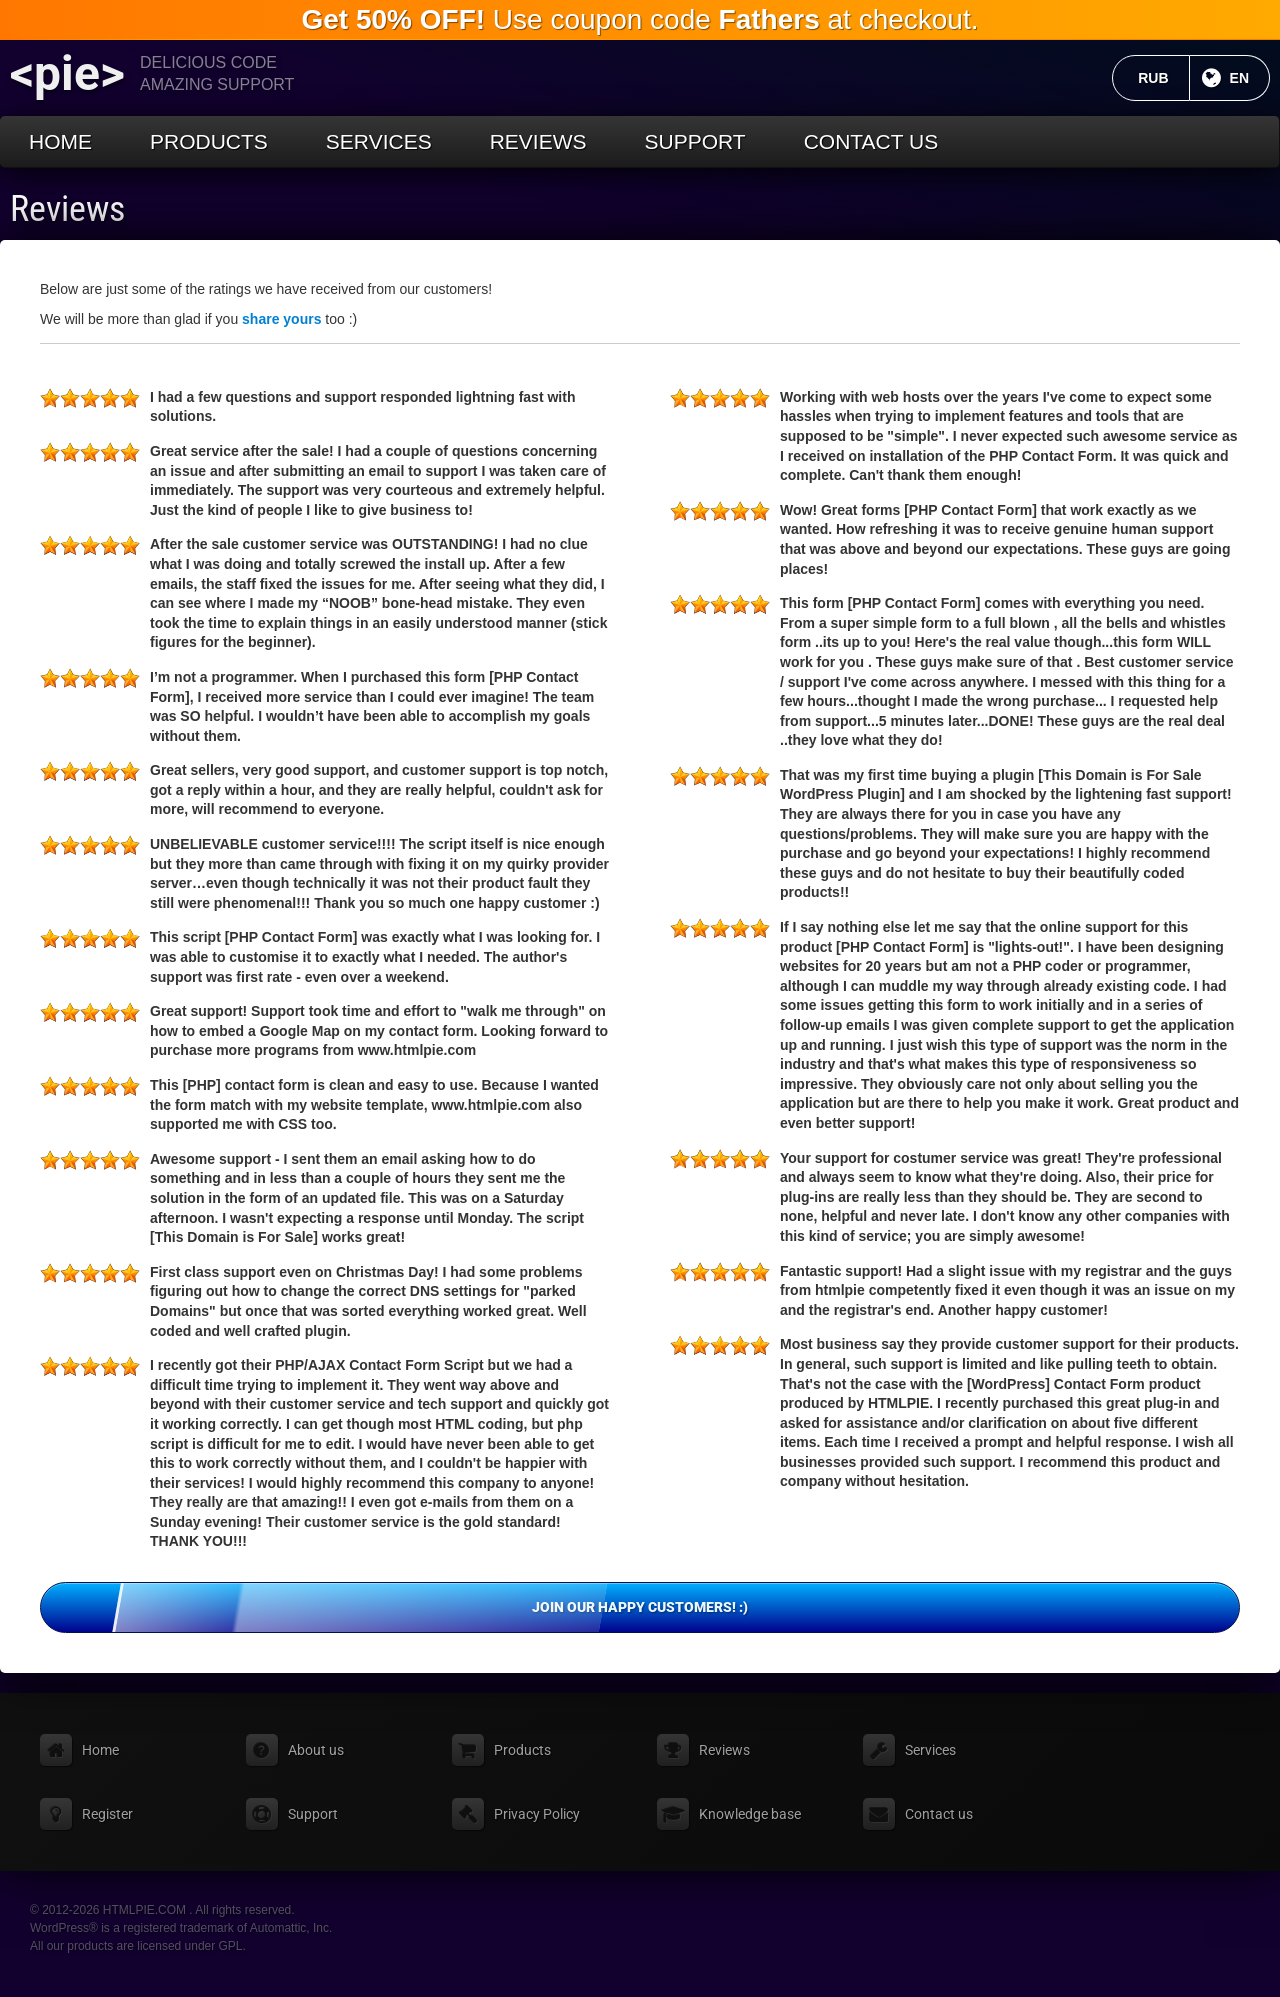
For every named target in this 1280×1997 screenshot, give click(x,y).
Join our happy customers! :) (886, 1608)
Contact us (871, 141)
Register (107, 1814)
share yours (281, 319)
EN (1250, 78)
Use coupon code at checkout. (639, 19)
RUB (1163, 78)
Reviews (538, 141)
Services (379, 141)
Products (209, 141)
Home (60, 141)
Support (695, 141)
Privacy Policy (537, 1814)
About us (316, 1750)
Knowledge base (750, 1814)
